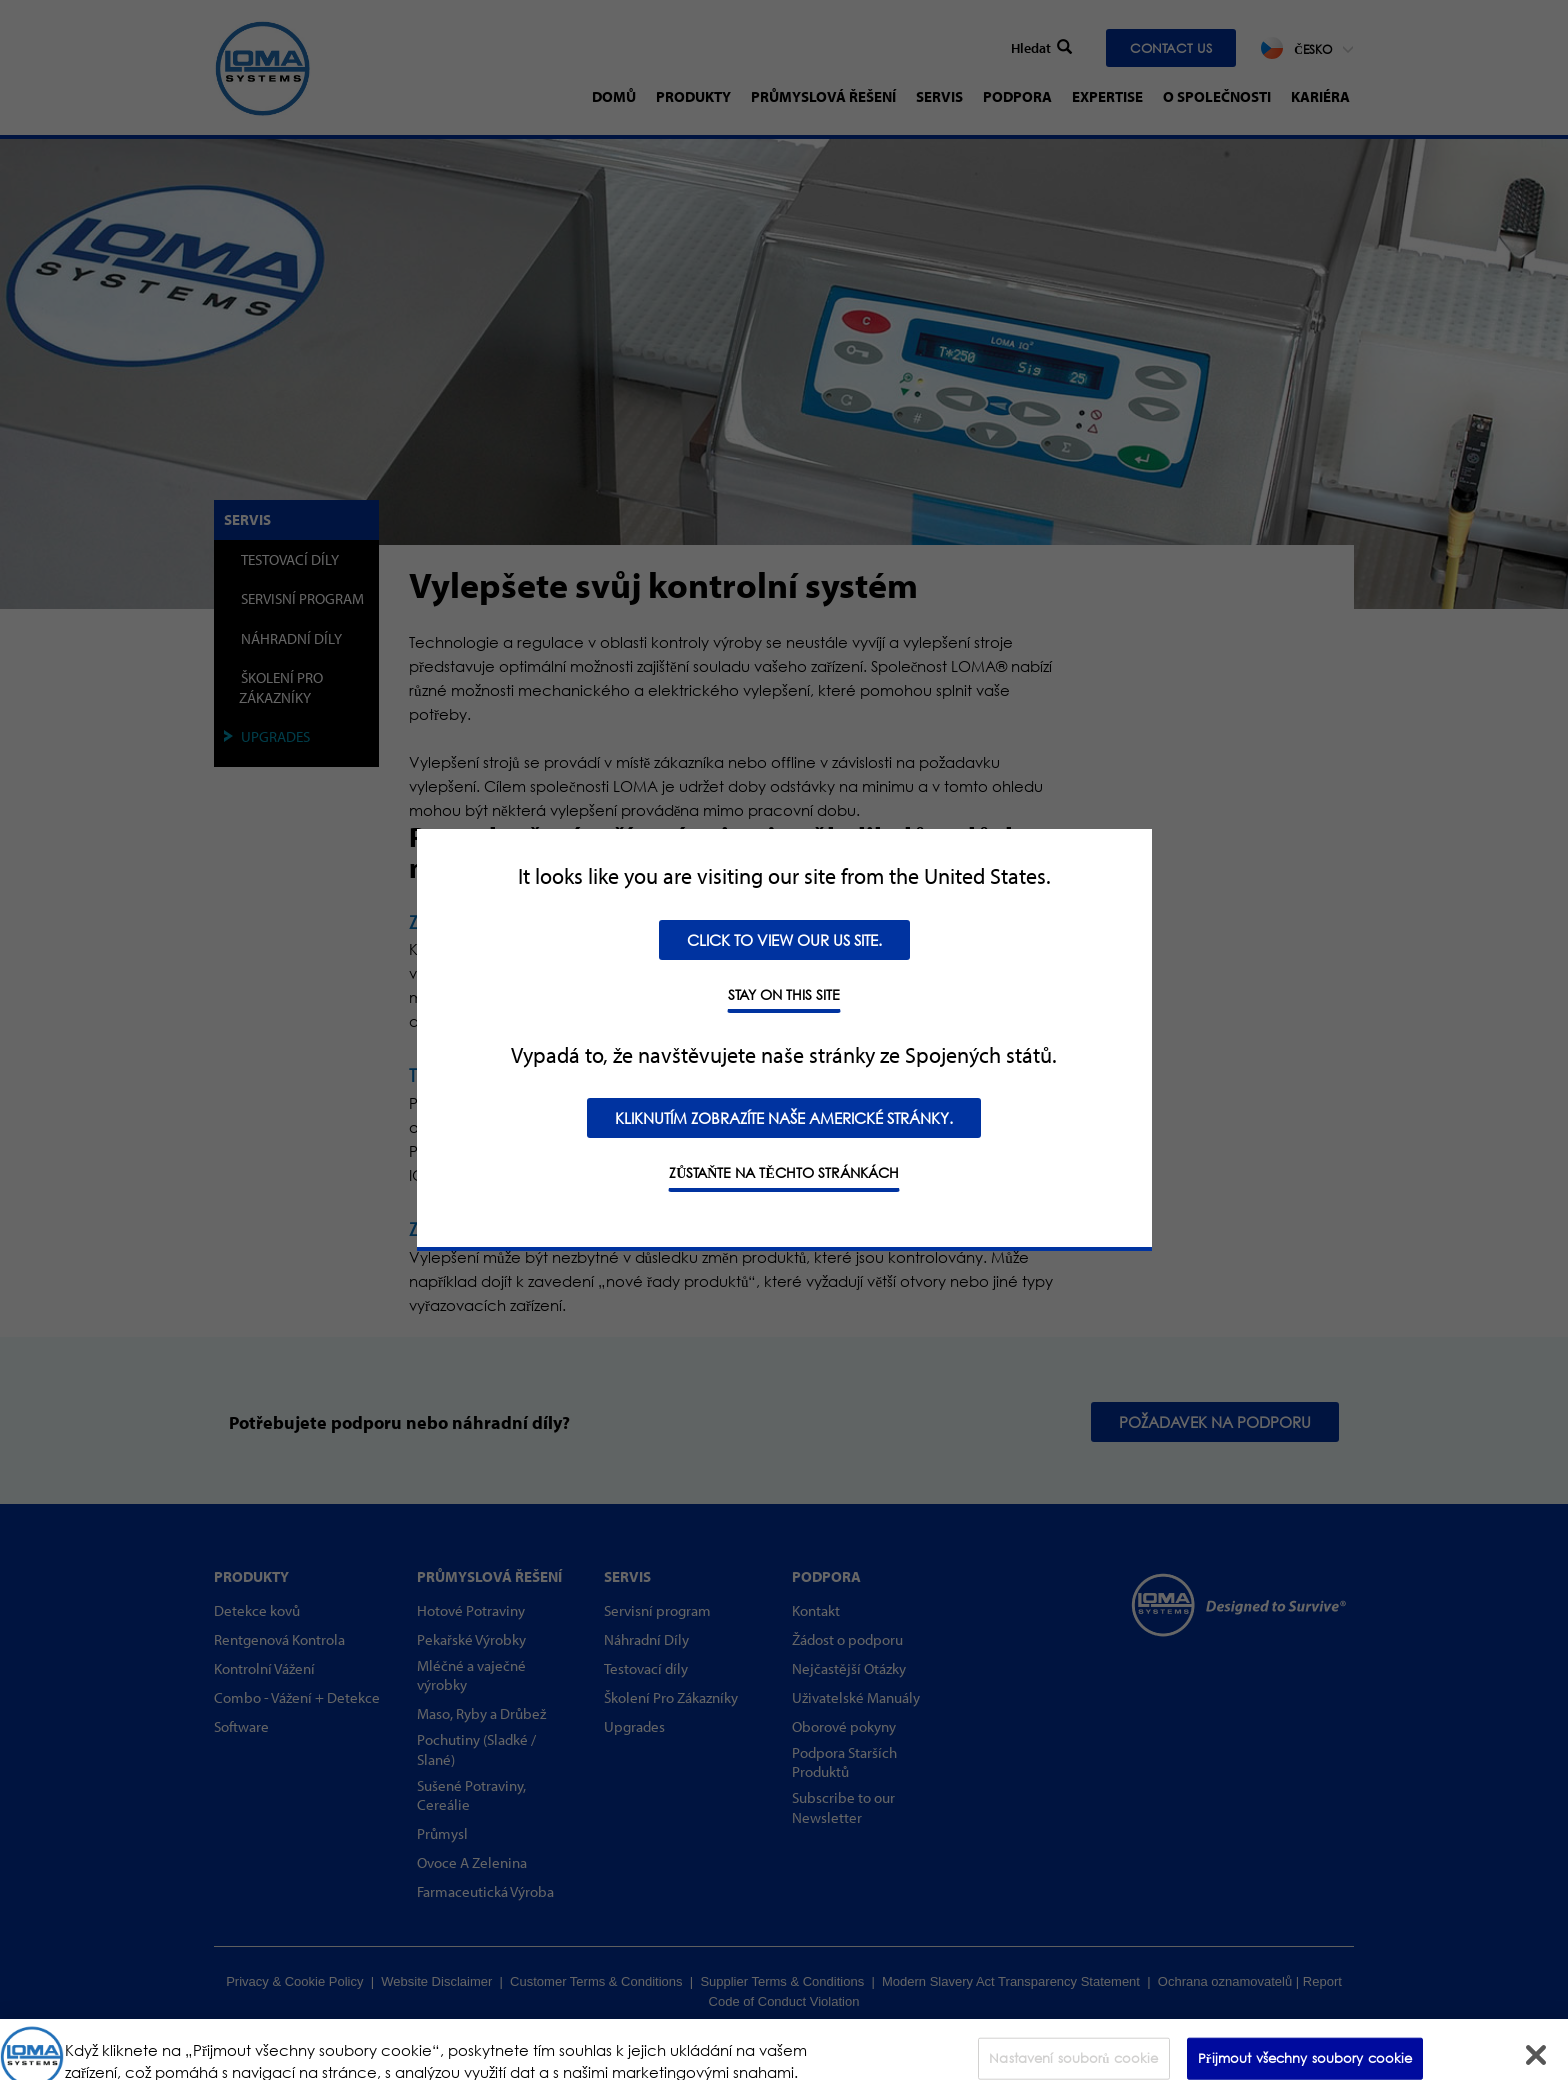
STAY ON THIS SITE (784, 994)
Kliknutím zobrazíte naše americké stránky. (784, 1118)
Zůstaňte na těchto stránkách (784, 1172)
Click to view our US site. (784, 940)
